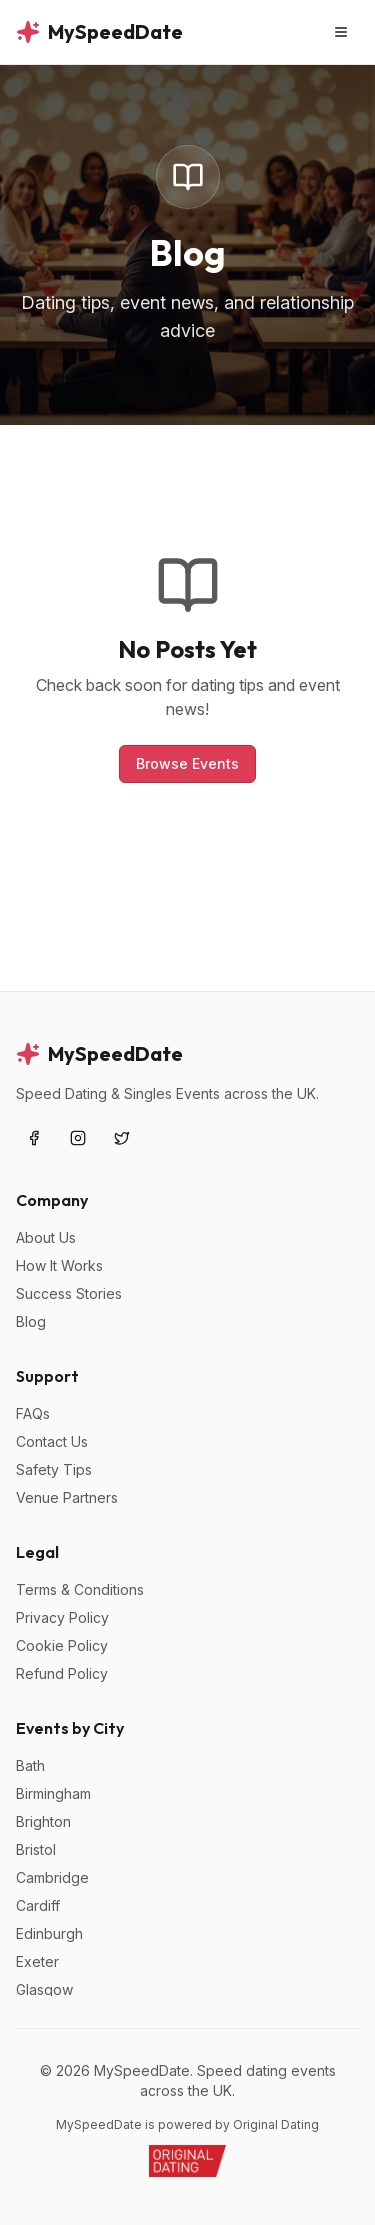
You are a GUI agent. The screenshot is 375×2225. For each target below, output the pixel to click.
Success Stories (69, 1293)
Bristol (36, 1849)
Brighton (43, 1821)
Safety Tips (54, 1469)
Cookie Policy (62, 1645)
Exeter (37, 1961)
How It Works (59, 1265)
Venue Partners (67, 1497)
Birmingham (53, 1793)
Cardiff (38, 1905)
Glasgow (44, 1989)
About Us (46, 1237)
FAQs (33, 1413)
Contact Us (52, 1441)
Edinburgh (49, 1933)
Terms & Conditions (80, 1589)
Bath (30, 1765)
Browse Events (187, 763)
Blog (31, 1321)
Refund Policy (62, 1673)
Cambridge (52, 1877)
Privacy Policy (62, 1617)
